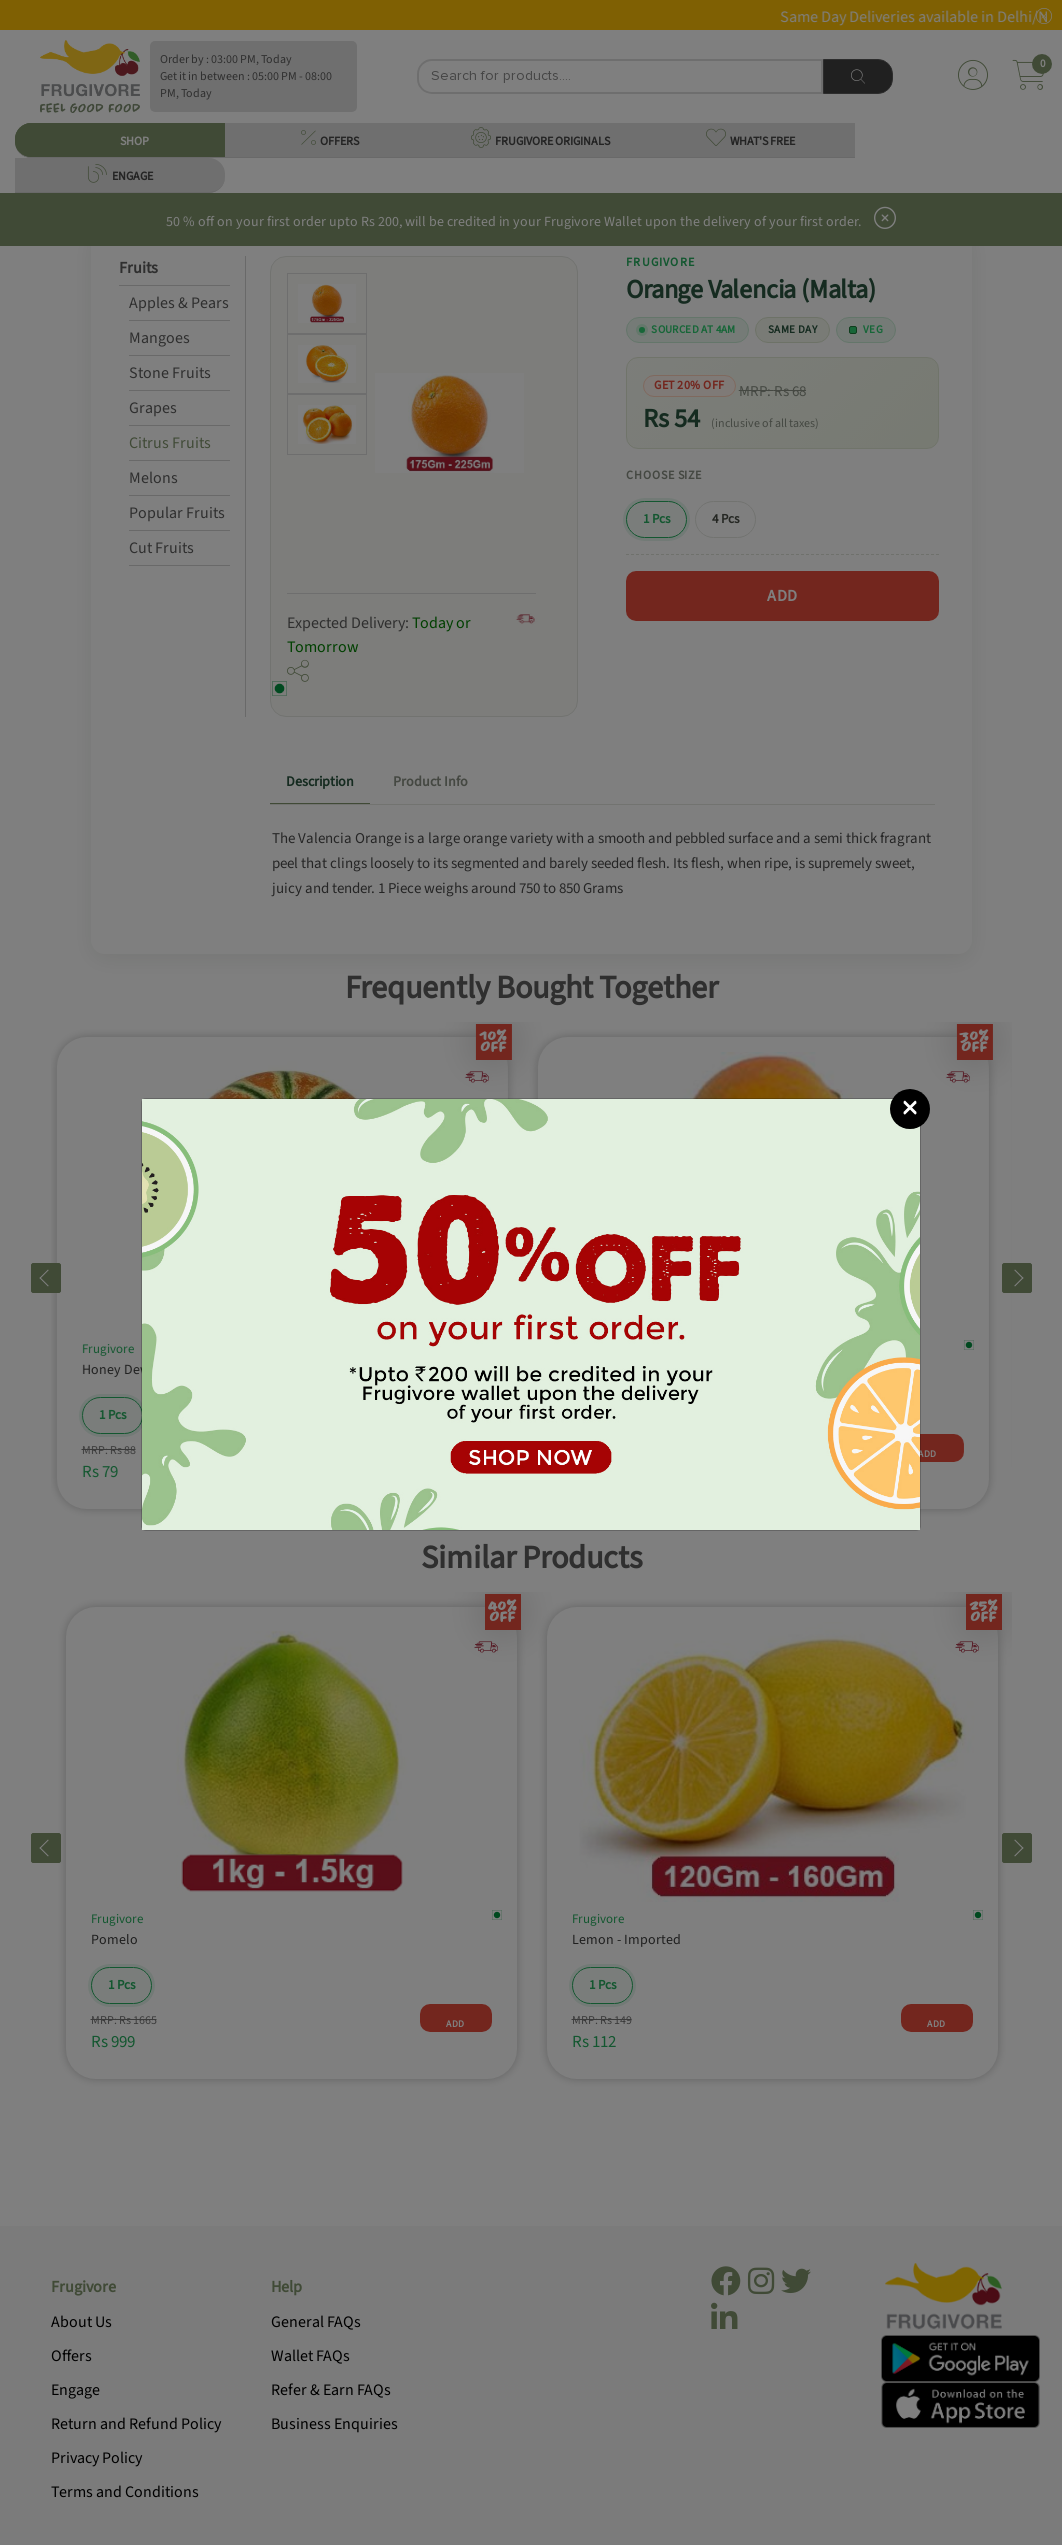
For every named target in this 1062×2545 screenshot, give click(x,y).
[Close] (910, 1109)
